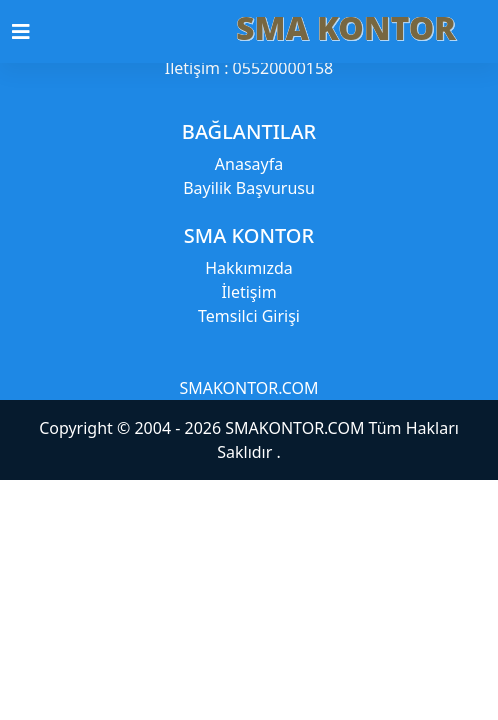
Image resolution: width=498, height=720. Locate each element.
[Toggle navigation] (33, 32)
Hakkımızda (248, 268)
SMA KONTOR (346, 27)
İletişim (248, 292)
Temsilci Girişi (249, 316)
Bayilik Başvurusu (249, 188)
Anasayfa (249, 164)
